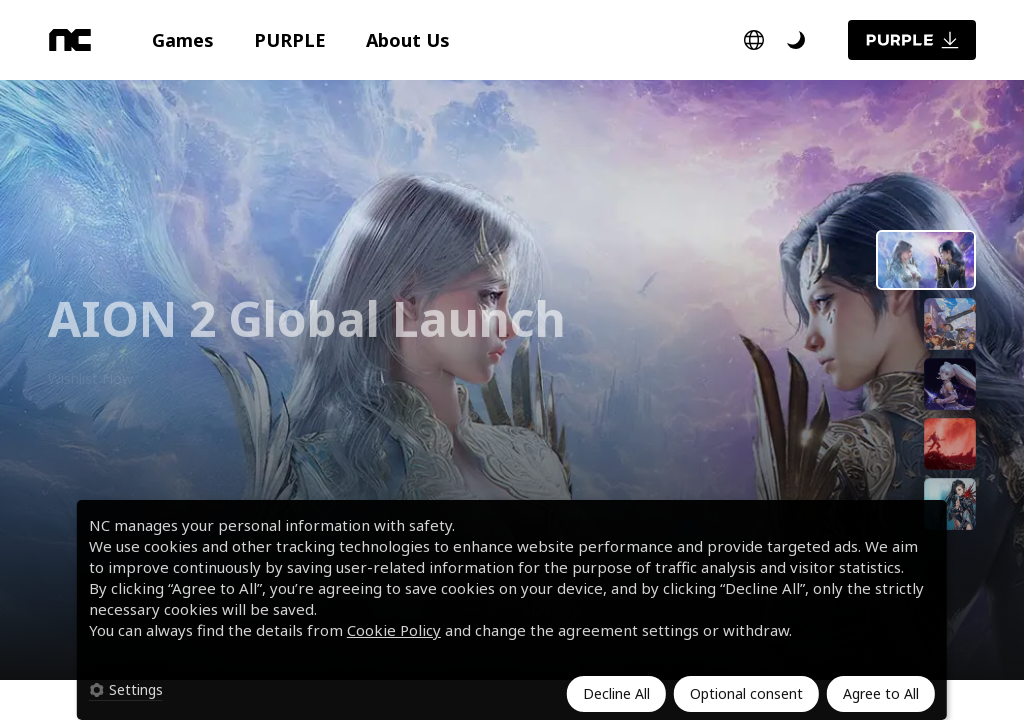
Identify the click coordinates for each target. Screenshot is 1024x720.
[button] (183, 40)
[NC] (70, 40)
